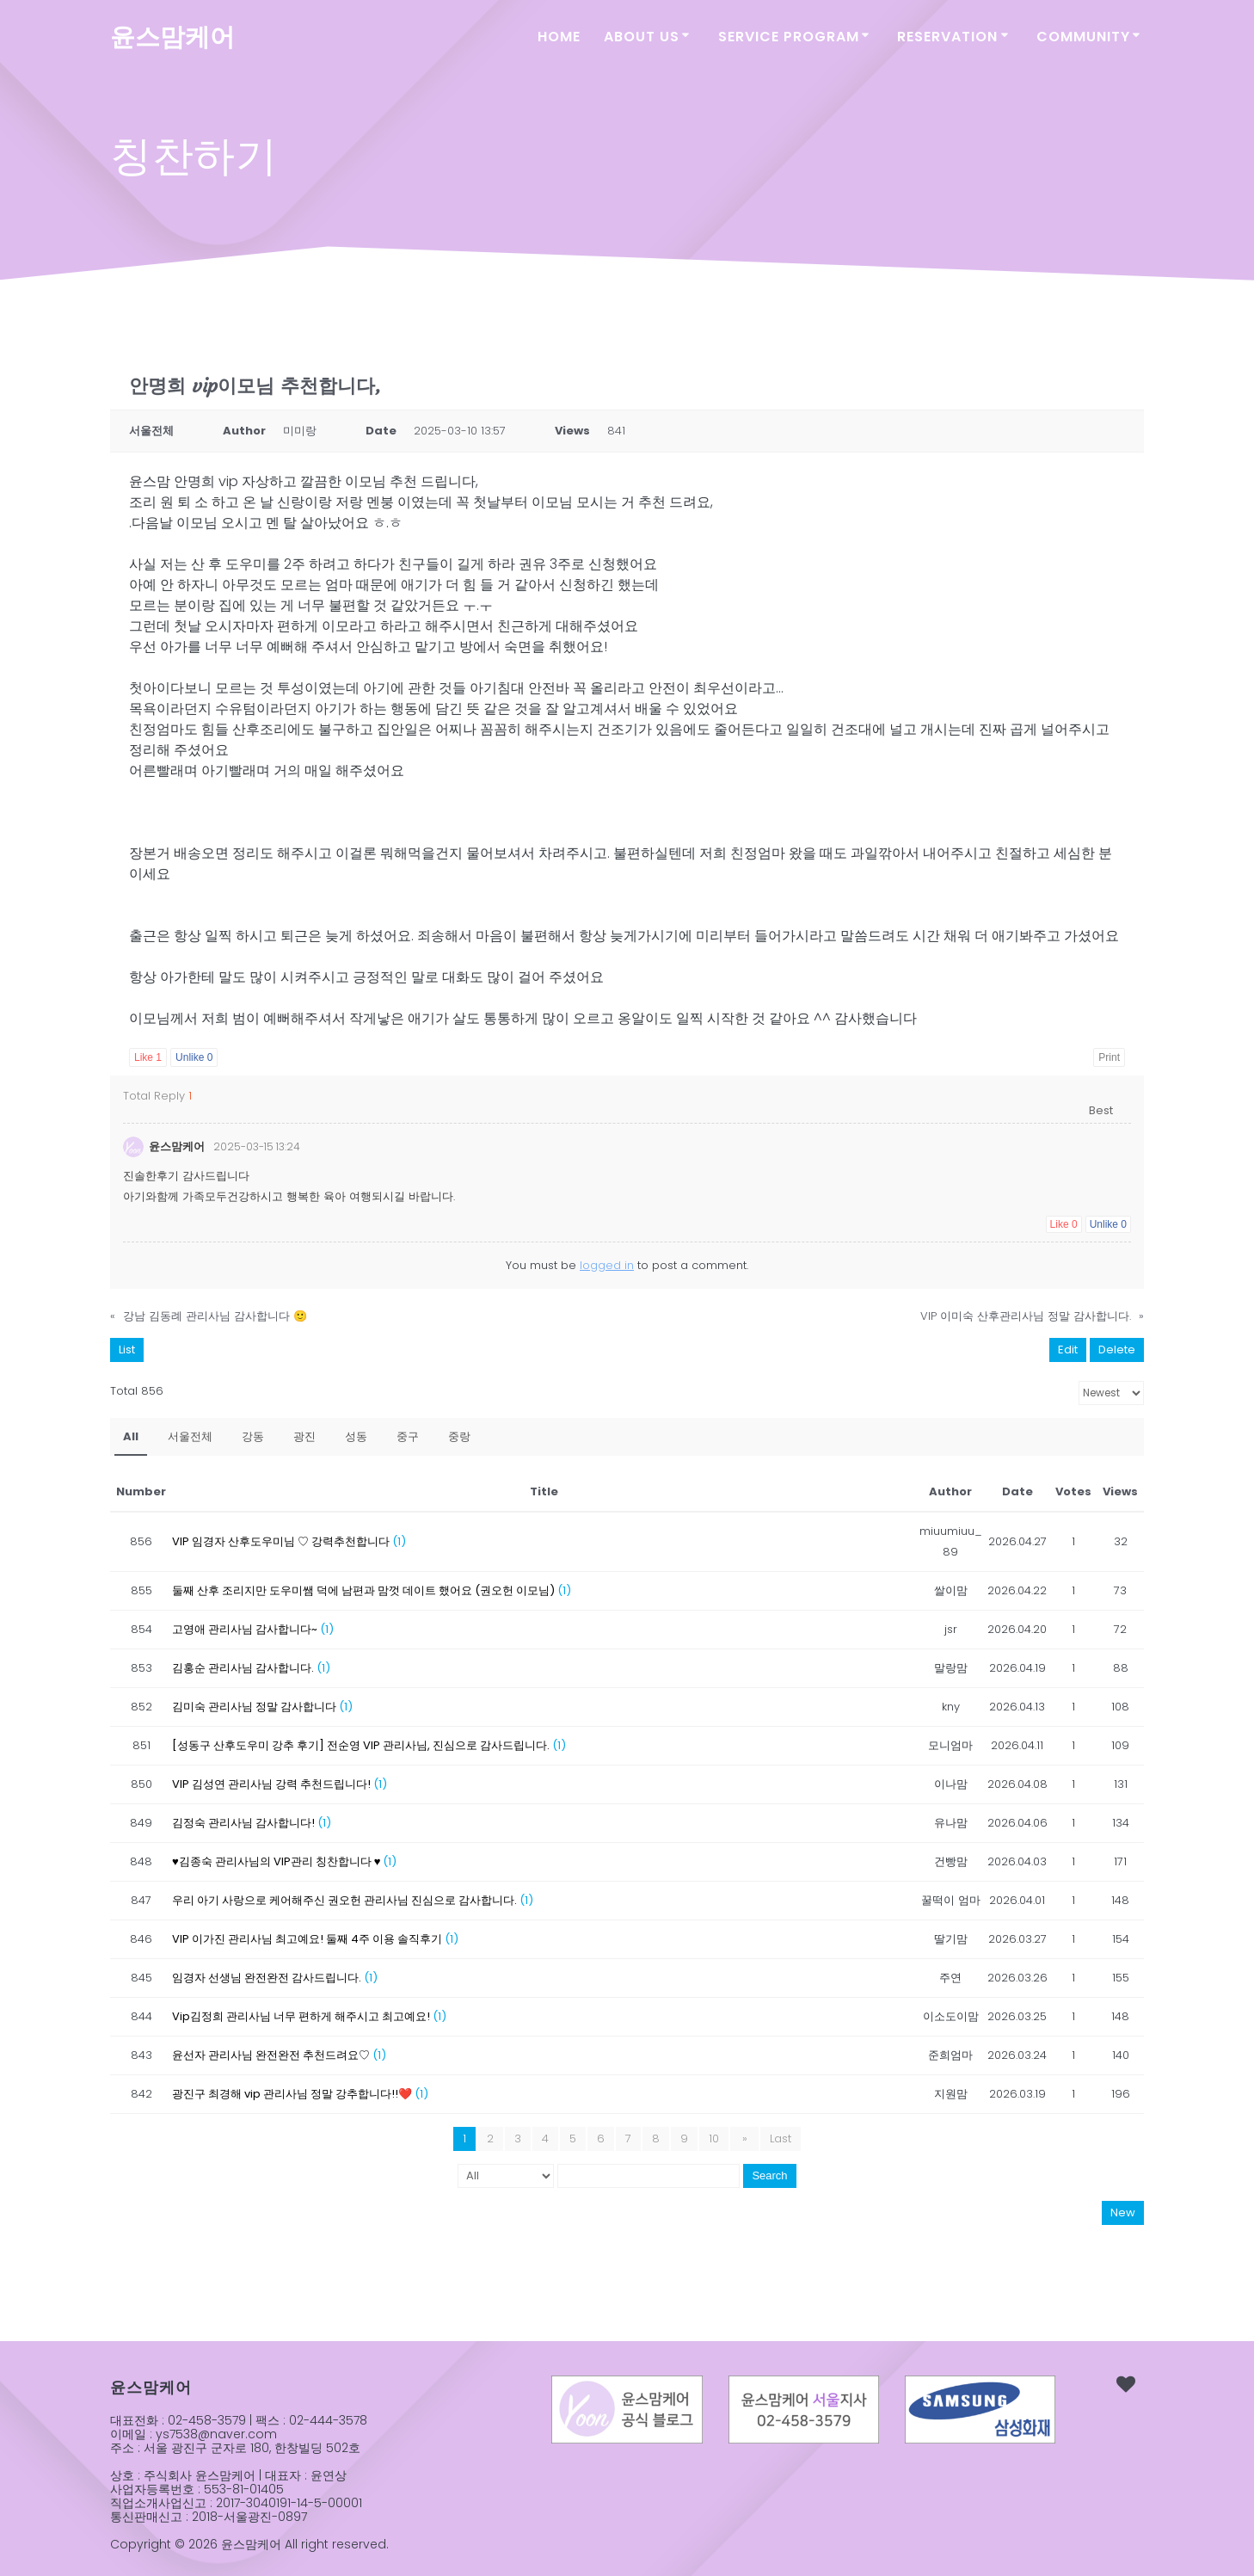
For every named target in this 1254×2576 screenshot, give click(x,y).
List (127, 1349)
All (130, 1436)
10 (716, 2138)
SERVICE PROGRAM (788, 36)
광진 (304, 1436)
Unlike (193, 1057)
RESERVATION (947, 36)
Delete (1116, 1349)
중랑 (459, 1436)
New (1122, 2212)
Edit (1068, 1349)
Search (769, 2175)
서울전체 (190, 1436)
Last (779, 2138)
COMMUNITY (1083, 36)
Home (559, 36)
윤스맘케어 (172, 37)
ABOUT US (641, 36)
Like (148, 1057)
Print (1109, 1057)
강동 (253, 1436)
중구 (407, 1436)
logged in (607, 1265)
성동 (356, 1436)
